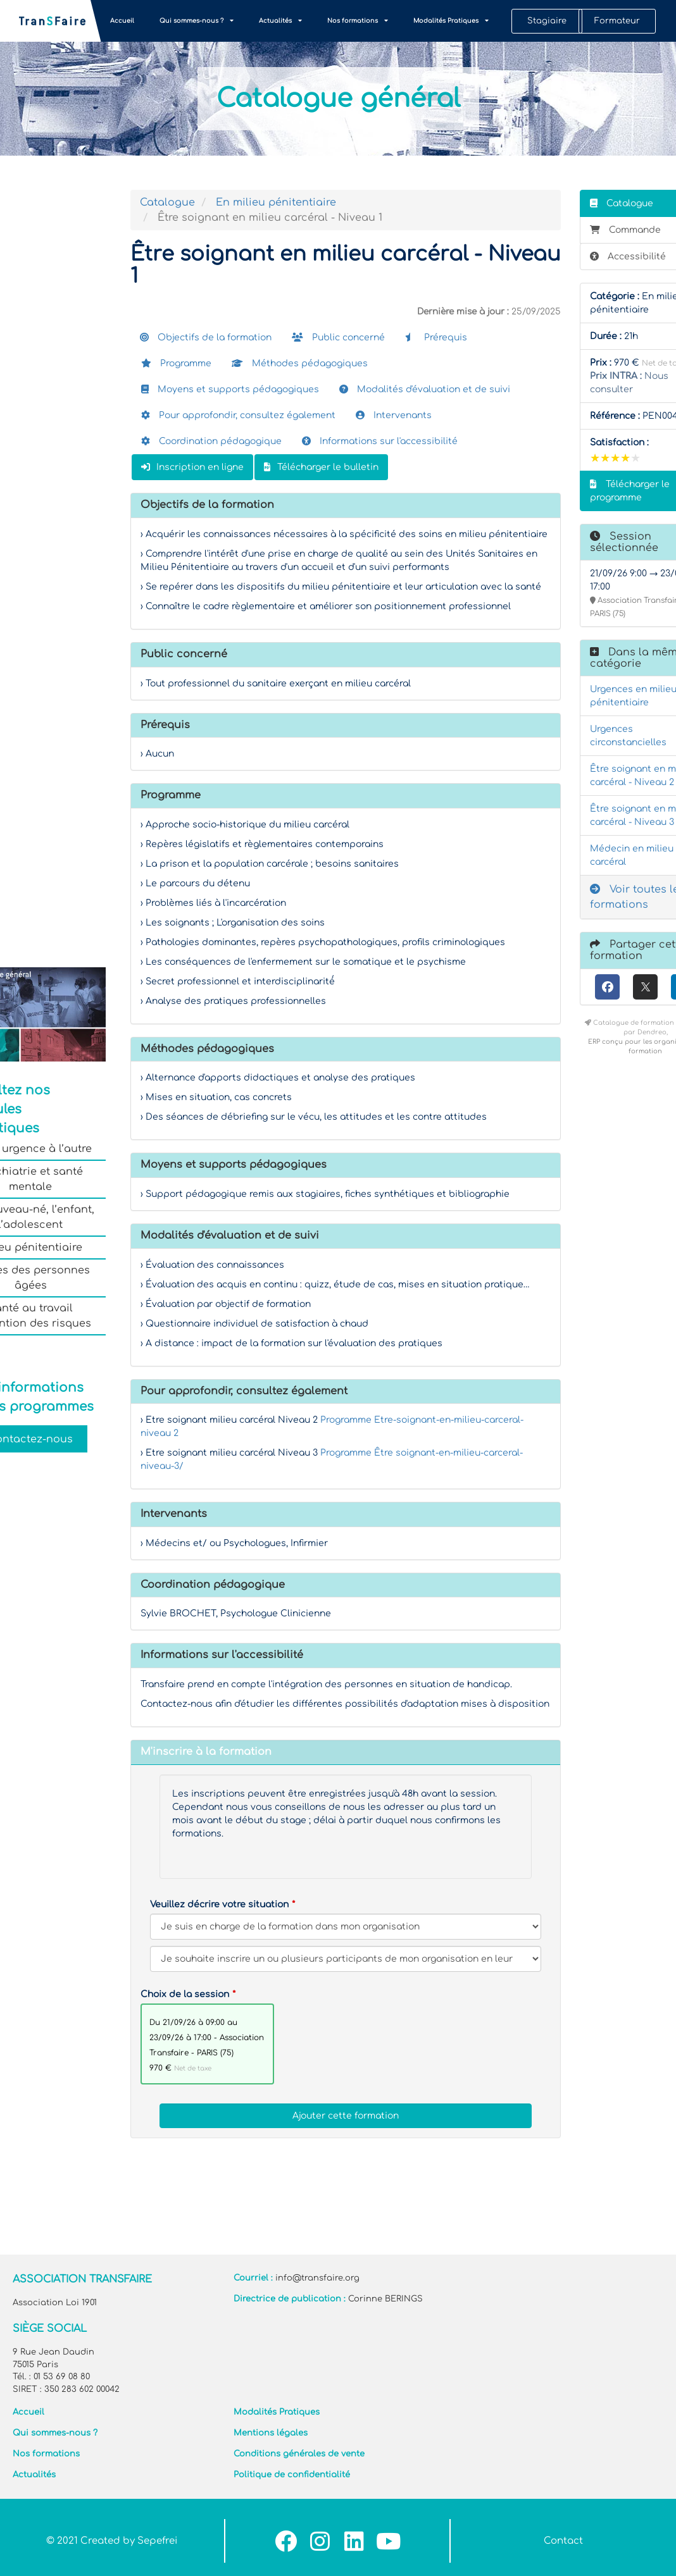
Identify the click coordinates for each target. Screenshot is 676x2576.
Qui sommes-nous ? (197, 20)
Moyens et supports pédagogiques (230, 389)
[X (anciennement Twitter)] (645, 987)
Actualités (280, 20)
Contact (563, 2541)
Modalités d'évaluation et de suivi (424, 389)
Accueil (122, 21)
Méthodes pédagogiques (300, 363)
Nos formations (357, 20)
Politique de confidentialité (292, 2474)
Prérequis (436, 337)
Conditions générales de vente (299, 2453)
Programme (176, 363)
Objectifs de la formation (206, 337)
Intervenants (394, 415)
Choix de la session (185, 1994)
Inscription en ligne (192, 467)
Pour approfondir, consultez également (238, 415)
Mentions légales (271, 2433)
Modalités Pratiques (451, 20)
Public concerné (338, 337)
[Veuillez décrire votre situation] (345, 1959)
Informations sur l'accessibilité (380, 441)
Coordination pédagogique (211, 441)
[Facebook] (607, 987)
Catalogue (167, 202)
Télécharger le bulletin (321, 467)
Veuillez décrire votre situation (219, 1904)
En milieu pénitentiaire (276, 202)
